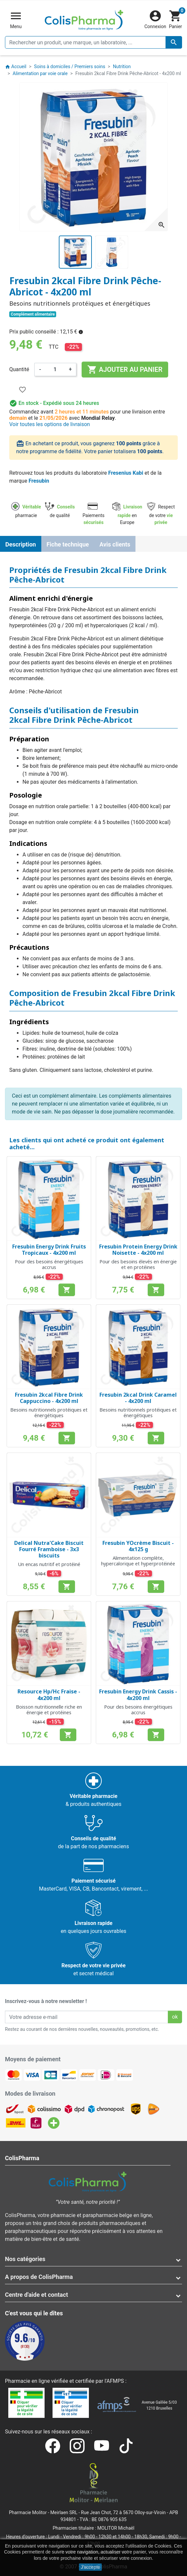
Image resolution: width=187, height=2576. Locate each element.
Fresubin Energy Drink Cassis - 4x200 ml (138, 1694)
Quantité (19, 369)
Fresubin (38, 481)
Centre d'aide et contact (36, 2294)
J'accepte (90, 2567)
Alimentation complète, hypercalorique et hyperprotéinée (138, 1561)
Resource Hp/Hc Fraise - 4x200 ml (49, 1694)
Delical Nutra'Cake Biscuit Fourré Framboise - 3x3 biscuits (49, 1549)
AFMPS (115, 2381)
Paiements (93, 514)
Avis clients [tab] (114, 544)
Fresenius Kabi (125, 473)
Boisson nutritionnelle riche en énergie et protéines (49, 1710)
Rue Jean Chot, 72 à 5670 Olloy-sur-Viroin (123, 2512)
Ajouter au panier (124, 369)
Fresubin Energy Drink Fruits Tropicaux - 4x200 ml (49, 1249)
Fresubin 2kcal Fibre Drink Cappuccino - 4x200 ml (49, 1398)
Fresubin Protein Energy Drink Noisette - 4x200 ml (138, 1249)
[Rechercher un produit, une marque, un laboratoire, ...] (93, 42)
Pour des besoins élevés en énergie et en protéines (138, 1264)
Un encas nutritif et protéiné (49, 1564)
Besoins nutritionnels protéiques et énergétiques (49, 1413)
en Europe (127, 514)
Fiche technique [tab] (68, 544)
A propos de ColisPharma (39, 2276)
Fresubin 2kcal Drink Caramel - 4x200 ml (138, 1398)
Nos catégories (25, 2258)
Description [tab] (20, 544)
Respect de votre (161, 514)
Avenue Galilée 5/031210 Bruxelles (159, 2405)
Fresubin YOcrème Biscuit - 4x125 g (138, 1546)
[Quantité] (55, 369)
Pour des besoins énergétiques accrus (49, 1264)
